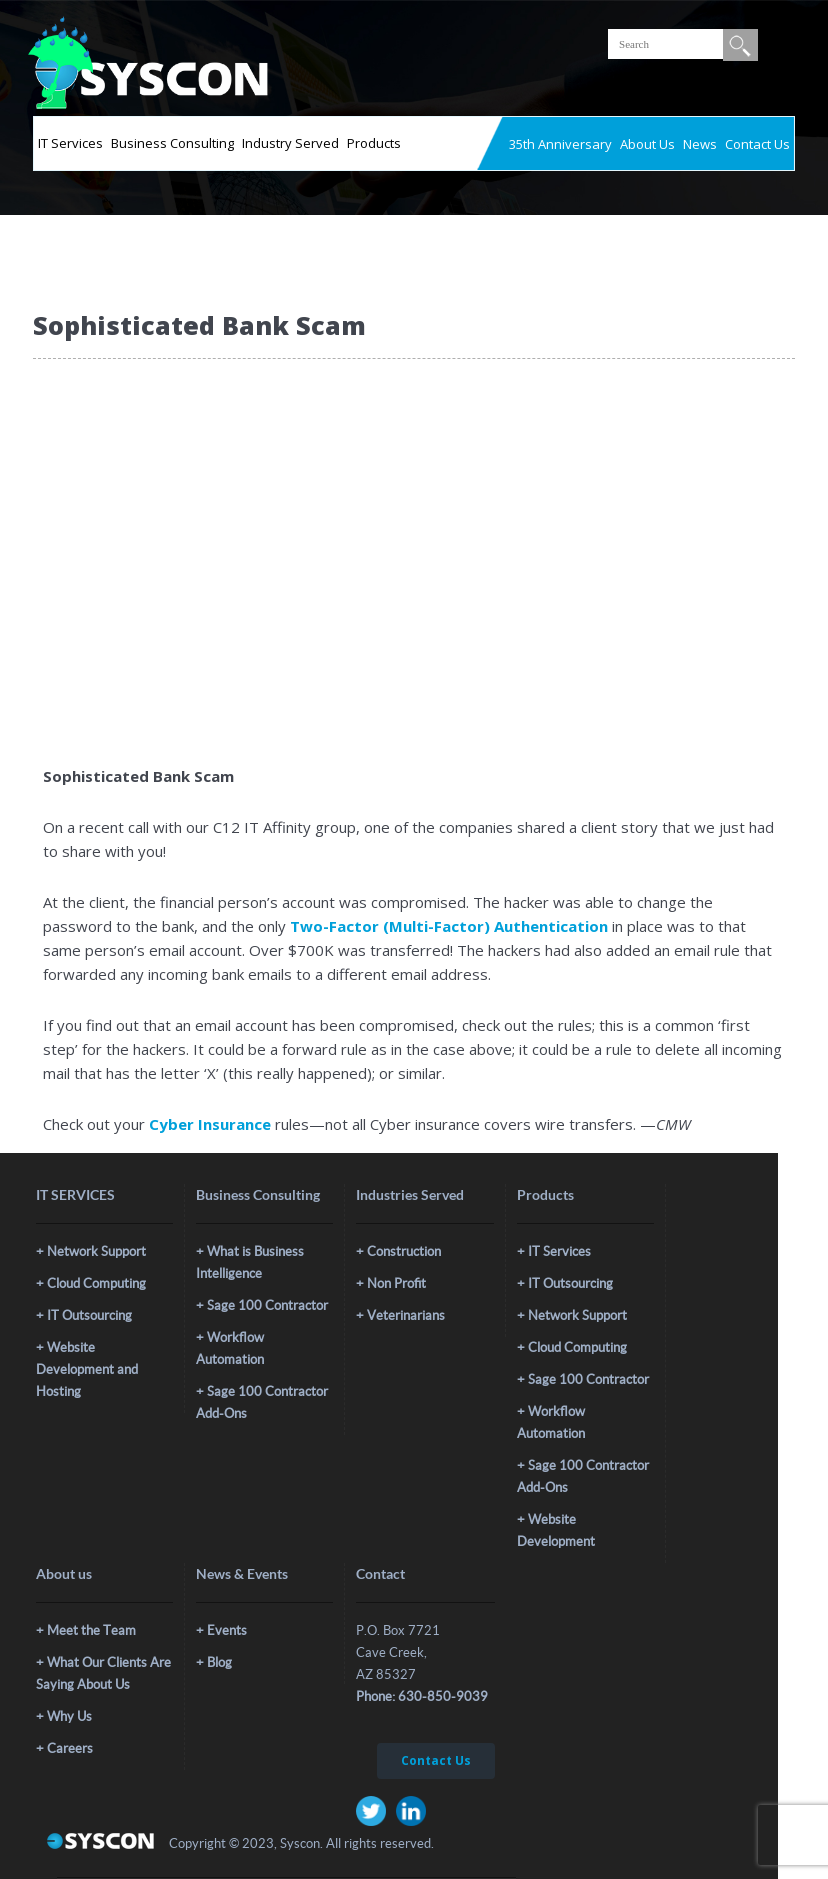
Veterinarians (406, 1315)
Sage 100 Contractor (267, 1305)
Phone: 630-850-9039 (422, 1696)
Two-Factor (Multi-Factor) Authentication (449, 926)
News (700, 144)
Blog (219, 1662)
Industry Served (290, 143)
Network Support (96, 1251)
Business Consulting (172, 143)
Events (227, 1630)
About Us (647, 144)
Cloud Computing (96, 1283)
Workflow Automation (230, 1348)
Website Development (556, 1530)
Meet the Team (91, 1630)
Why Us (69, 1716)
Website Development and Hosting (87, 1369)
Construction (404, 1251)
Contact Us (757, 144)
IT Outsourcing (89, 1315)
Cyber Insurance (210, 1124)
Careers (70, 1748)
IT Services (70, 143)
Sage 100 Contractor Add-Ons (262, 1402)
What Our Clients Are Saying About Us (103, 1673)
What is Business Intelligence (250, 1262)
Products (374, 143)
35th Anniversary (560, 144)
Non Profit (396, 1283)
